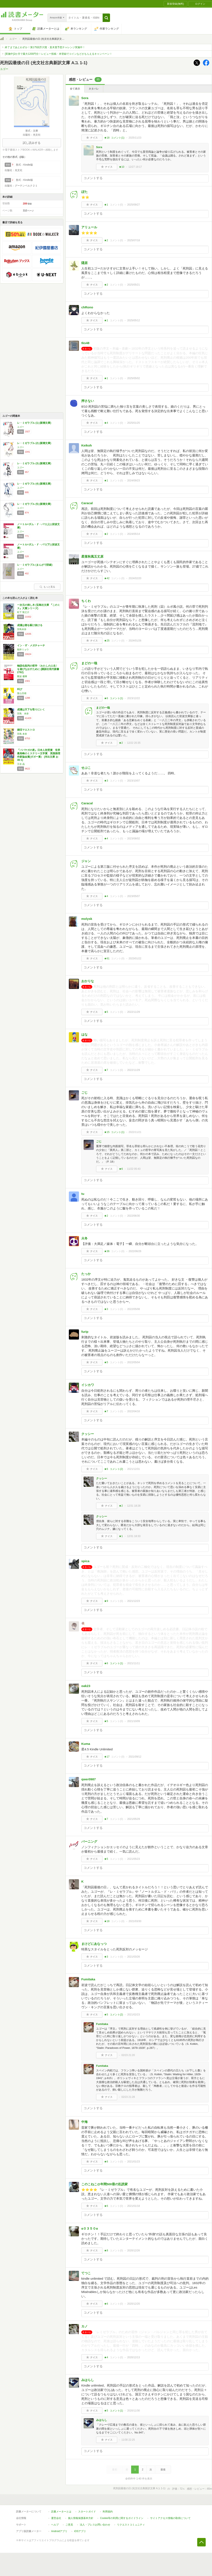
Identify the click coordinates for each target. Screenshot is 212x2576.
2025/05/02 (133, 378)
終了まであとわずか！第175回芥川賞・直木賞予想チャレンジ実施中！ (45, 47)
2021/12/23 (133, 1601)
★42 (106, 578)
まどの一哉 (89, 663)
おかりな (87, 981)
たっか (86, 1274)
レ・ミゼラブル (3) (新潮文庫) (34, 463)
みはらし (87, 2380)
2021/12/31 (133, 1469)
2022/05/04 (133, 1362)
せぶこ (86, 767)
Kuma (85, 1743)
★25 (106, 640)
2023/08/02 (133, 838)
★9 (106, 1601)
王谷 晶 (21, 764)
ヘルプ (55, 2524)
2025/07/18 (133, 240)
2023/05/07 (133, 896)
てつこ (86, 2273)
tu (82, 1193)
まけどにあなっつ (94, 1944)
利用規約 (108, 2511)
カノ (84, 2326)
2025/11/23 (135, 137)
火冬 (84, 1238)
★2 (106, 240)
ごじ (84, 1092)
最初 (114, 2469)
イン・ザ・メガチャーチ (31, 645)
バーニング (89, 1841)
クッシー (87, 1434)
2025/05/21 (133, 284)
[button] (106, 18)
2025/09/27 (133, 204)
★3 (106, 780)
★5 (106, 1011)
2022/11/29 (133, 1012)
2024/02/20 (135, 578)
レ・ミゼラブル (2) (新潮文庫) (34, 443)
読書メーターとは (61, 2511)
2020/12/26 (133, 2250)
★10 (121, 166)
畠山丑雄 (21, 693)
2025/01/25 (133, 423)
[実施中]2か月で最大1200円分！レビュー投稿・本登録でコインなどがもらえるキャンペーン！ (58, 53)
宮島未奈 (21, 629)
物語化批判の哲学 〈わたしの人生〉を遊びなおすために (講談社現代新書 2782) (38, 669)
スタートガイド (87, 2511)
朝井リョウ (23, 649)
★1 (106, 204)
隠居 (84, 263)
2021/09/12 (135, 1756)
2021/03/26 (133, 1956)
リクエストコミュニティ (131, 2524)
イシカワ (87, 1385)
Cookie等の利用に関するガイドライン (121, 2518)
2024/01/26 (135, 640)
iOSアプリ (80, 2531)
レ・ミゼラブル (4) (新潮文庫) (34, 483)
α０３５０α (89, 2228)
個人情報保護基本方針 (80, 2518)
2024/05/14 (133, 534)
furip (84, 1331)
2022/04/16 (133, 1411)
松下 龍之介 (23, 612)
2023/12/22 (133, 698)
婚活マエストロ (26, 729)
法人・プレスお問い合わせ (95, 2524)
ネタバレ (94, 88)
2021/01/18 (133, 2206)
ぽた (84, 191)
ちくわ (86, 601)
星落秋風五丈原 (92, 556)
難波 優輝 (22, 676)
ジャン (86, 861)
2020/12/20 (133, 2303)
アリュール (89, 227)
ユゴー (13, 38)
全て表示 (75, 88)
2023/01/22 (135, 958)
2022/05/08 (133, 1309)
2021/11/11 (133, 1663)
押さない (87, 401)
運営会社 (56, 2518)
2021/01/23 (133, 2161)
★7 (106, 1070)
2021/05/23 (133, 1859)
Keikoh (86, 445)
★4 (106, 422)
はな (84, 1034)
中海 (84, 2122)
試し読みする (32, 142)
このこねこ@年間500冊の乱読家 (104, 2184)
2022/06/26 (135, 1251)
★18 (106, 137)
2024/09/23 (133, 480)
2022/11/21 (135, 1132)
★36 (106, 1251)
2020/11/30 (133, 2410)
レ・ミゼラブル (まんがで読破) (34, 564)
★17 (106, 1756)
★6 (106, 698)
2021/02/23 (133, 2014)
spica (85, 1561)
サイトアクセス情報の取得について (170, 2518)
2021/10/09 (133, 1721)
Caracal (87, 503)
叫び (19, 689)
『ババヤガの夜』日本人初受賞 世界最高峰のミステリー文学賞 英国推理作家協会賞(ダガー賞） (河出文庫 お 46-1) (38, 755)
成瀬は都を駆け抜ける (29, 625)
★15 (106, 1132)
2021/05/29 (133, 1819)
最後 (163, 2469)
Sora (84, 98)
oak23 (85, 1686)
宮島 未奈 (23, 713)
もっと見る (47, 586)
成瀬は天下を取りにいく (31, 709)
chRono (87, 307)
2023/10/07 (133, 780)
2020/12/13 (133, 2357)
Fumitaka (88, 1979)
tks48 (85, 343)
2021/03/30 (135, 1921)
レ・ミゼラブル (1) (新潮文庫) (34, 422)
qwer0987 (88, 1779)
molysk (86, 918)
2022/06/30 (133, 1215)
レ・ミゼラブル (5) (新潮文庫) (34, 503)
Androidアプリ (59, 2531)
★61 (106, 958)
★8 (106, 2250)
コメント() (117, 137)
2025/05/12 (133, 320)
